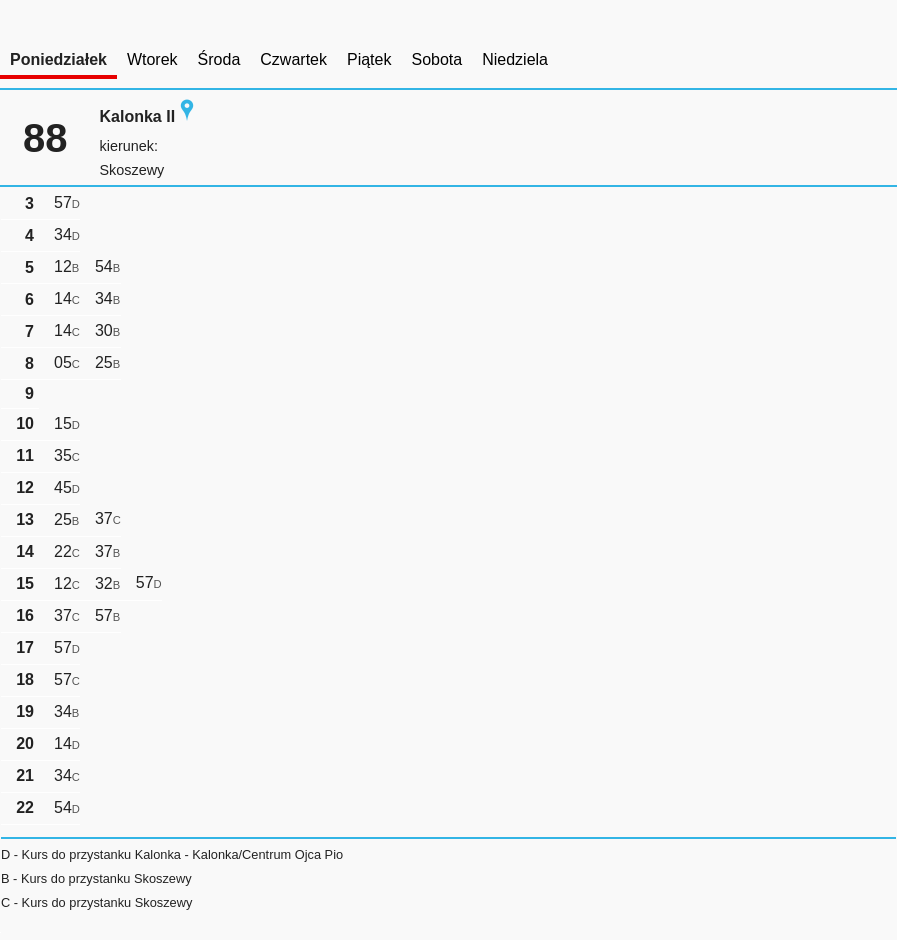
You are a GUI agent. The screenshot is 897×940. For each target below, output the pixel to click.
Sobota (436, 59)
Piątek (369, 59)
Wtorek (152, 59)
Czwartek (293, 59)
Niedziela (515, 59)
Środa (219, 59)
